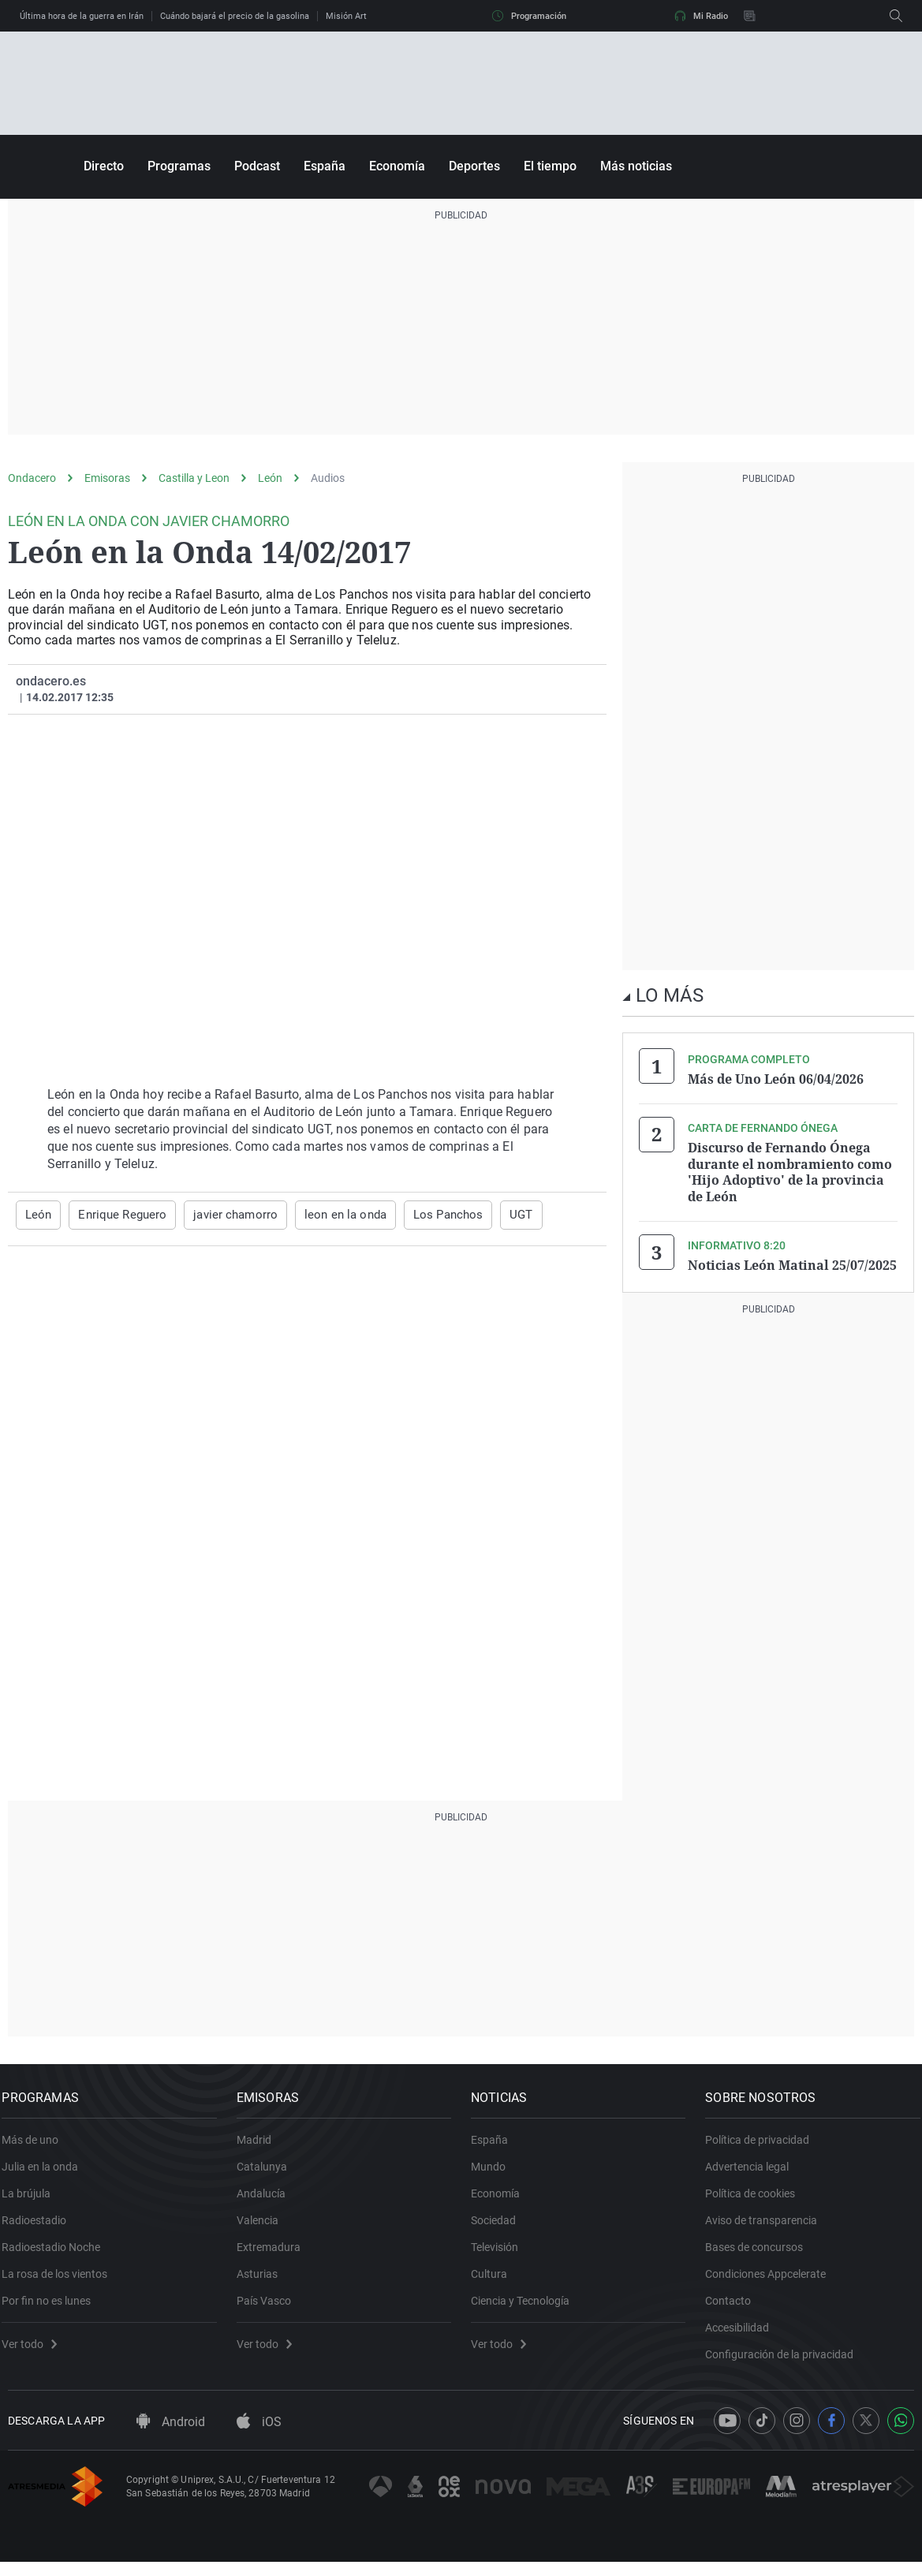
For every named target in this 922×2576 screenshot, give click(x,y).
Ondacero (32, 478)
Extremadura (274, 2252)
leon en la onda (327, 1214)
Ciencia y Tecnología (526, 2305)
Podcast (257, 166)
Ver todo (35, 2348)
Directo (104, 166)
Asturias (262, 2278)
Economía (397, 166)
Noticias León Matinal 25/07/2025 (792, 1262)
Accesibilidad (743, 2332)
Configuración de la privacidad (785, 2359)
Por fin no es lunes (52, 2305)
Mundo (494, 2171)
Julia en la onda (46, 2171)
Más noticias (636, 166)
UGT (494, 1214)
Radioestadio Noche (57, 2252)
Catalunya (267, 2171)
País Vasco (269, 2305)
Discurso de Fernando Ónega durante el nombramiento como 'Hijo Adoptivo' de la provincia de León (790, 1170)
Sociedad (499, 2225)
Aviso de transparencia (767, 2225)
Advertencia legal (753, 2171)
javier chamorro (224, 1214)
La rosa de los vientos (61, 2278)
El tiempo (550, 166)
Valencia (263, 2225)
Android (170, 2436)
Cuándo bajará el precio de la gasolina (234, 16)
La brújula (32, 2198)
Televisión (500, 2252)
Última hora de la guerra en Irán (82, 16)
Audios (328, 478)
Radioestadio (40, 2225)
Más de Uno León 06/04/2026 (776, 1079)
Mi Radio (701, 15)
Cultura (495, 2278)
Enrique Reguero (118, 1214)
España (324, 166)
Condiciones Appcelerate (771, 2278)
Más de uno (36, 2144)
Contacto (734, 2305)
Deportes (474, 166)
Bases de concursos (760, 2252)
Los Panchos (424, 1214)
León (270, 478)
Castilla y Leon (194, 478)
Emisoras (107, 478)
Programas (179, 166)
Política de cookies (756, 2198)
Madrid (259, 2144)
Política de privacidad (763, 2144)
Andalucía (266, 2198)
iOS (259, 2436)
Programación (529, 15)
